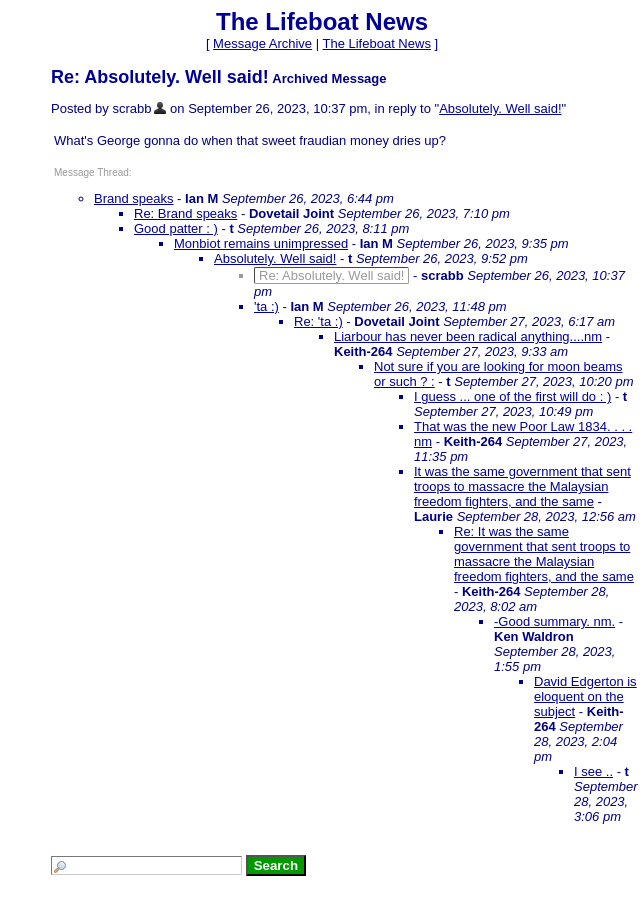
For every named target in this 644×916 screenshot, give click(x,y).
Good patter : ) (176, 228)
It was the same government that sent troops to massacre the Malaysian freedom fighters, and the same (522, 486)
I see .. (593, 771)
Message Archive (262, 43)
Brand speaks (134, 198)
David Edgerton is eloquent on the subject (585, 696)
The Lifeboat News (376, 43)
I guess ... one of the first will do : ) (512, 396)
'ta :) (266, 306)
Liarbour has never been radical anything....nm (468, 336)
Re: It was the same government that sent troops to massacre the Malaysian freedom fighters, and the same (544, 554)
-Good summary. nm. (554, 621)
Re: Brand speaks (185, 213)
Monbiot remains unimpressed (261, 243)
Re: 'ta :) (318, 321)
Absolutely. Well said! (500, 108)
